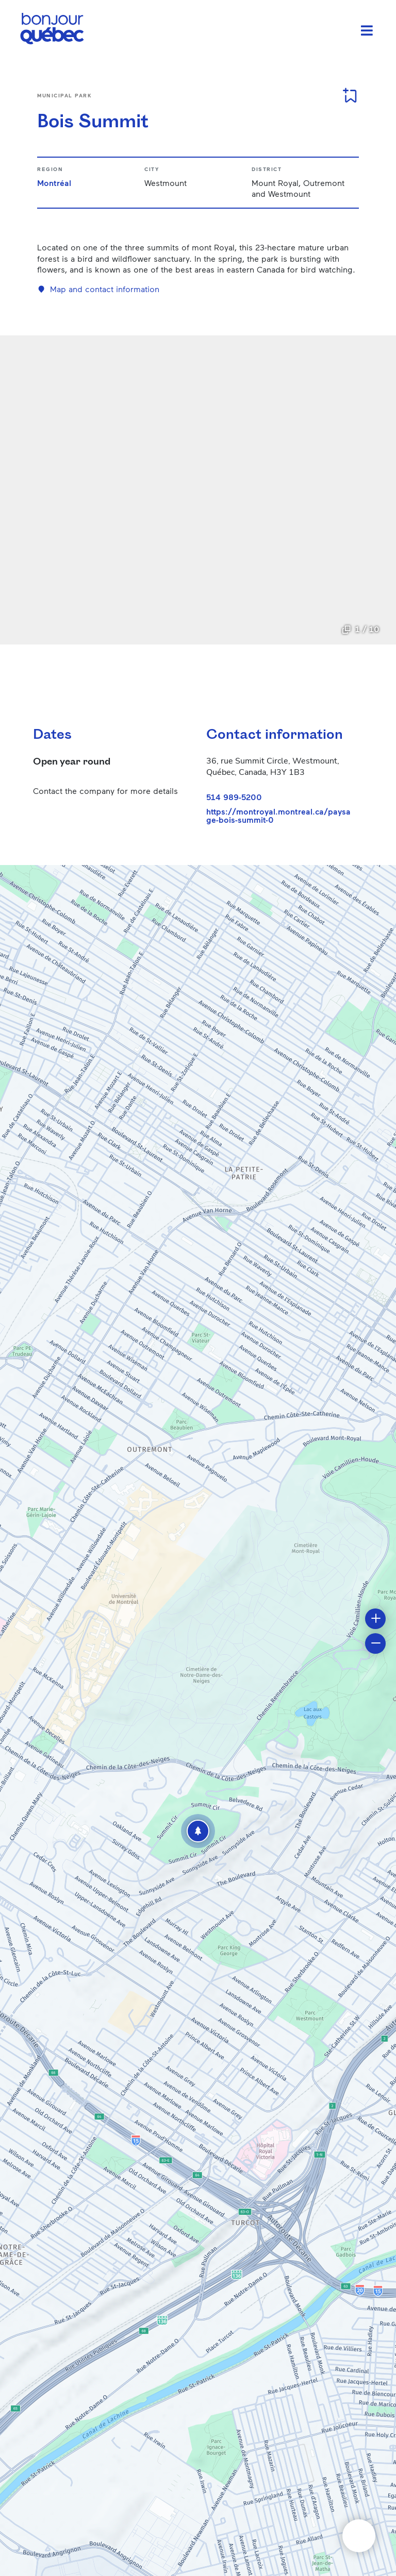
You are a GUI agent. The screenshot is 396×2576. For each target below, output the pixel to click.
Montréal (54, 183)
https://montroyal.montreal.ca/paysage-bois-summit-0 (278, 815)
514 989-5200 (234, 797)
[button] (198, 1831)
